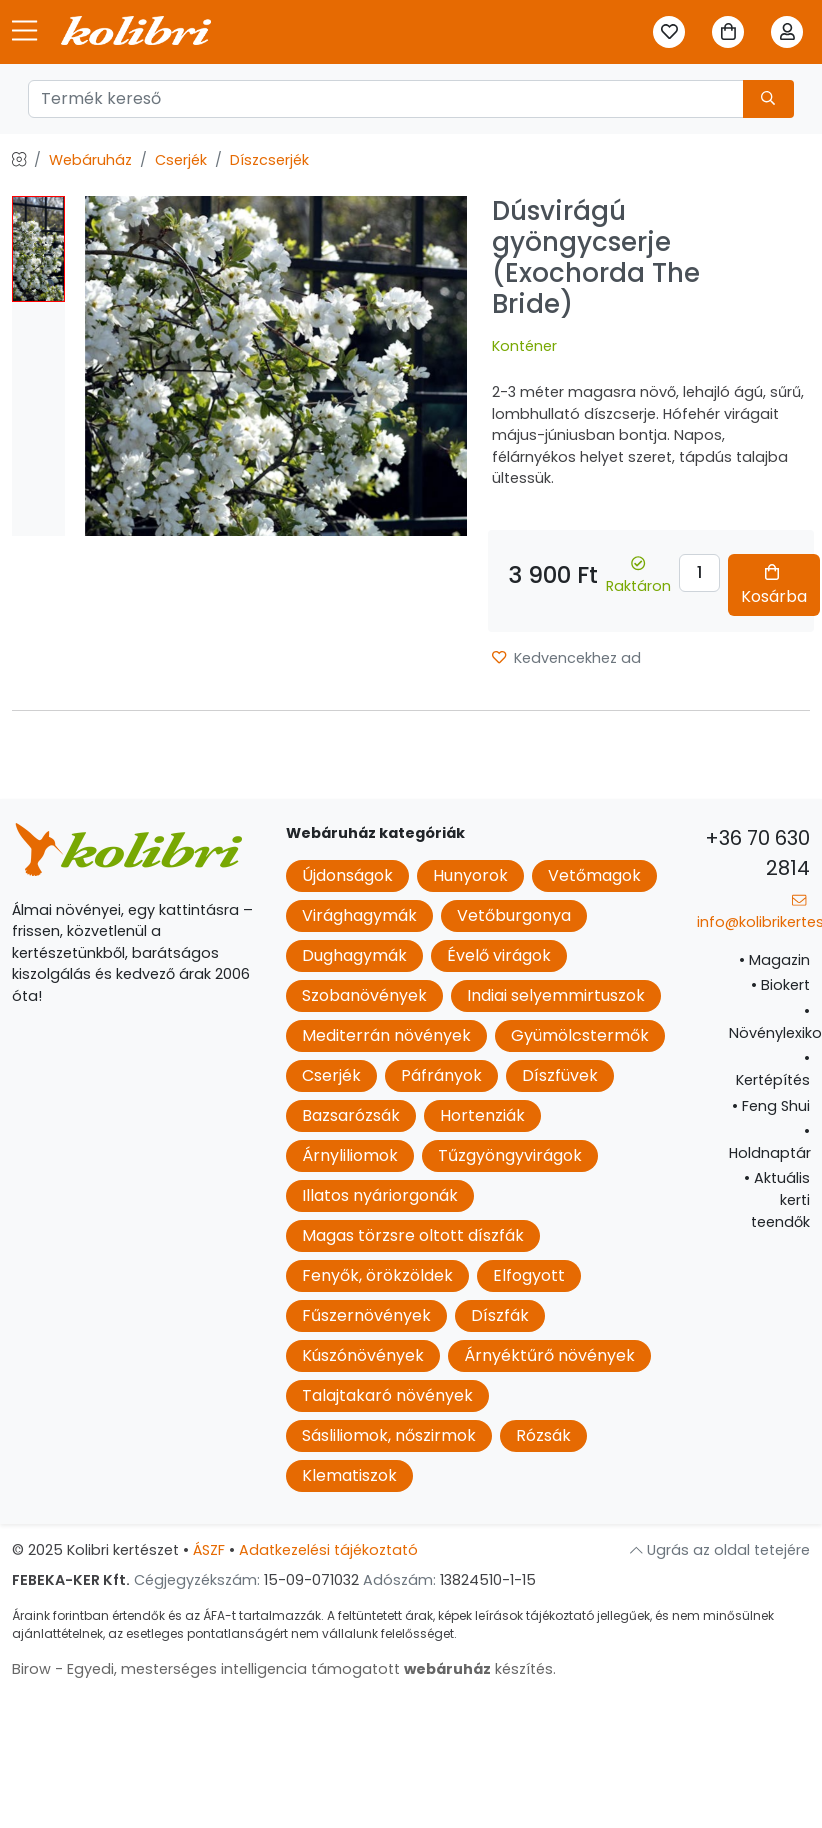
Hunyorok (470, 875)
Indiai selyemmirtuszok (556, 995)
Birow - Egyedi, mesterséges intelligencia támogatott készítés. (284, 1669)
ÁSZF (209, 1550)
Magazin (774, 960)
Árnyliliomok (350, 1155)
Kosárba (774, 586)
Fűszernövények (366, 1315)
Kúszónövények (363, 1355)
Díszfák (500, 1315)
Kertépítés (773, 1069)
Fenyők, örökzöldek (377, 1275)
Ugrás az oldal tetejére (720, 1550)
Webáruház (90, 160)
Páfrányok (441, 1075)
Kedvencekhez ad (566, 658)
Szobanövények (364, 995)
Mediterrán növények (386, 1035)
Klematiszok (349, 1475)
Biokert (780, 985)
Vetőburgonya (514, 915)
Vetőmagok (594, 875)
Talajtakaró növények (387, 1395)
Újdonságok (347, 875)
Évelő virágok (499, 955)
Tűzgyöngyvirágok (510, 1155)
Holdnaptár (770, 1142)
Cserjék (181, 160)
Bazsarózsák (351, 1115)
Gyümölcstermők (580, 1035)
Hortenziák (482, 1115)
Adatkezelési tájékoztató (328, 1550)
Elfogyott (529, 1275)
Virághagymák (359, 915)
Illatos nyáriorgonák (380, 1195)
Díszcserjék (269, 160)
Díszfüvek (560, 1075)
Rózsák (543, 1435)
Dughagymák (354, 955)
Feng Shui (771, 1106)
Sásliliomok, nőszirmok (389, 1435)
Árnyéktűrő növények (549, 1355)
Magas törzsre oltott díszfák (413, 1235)
